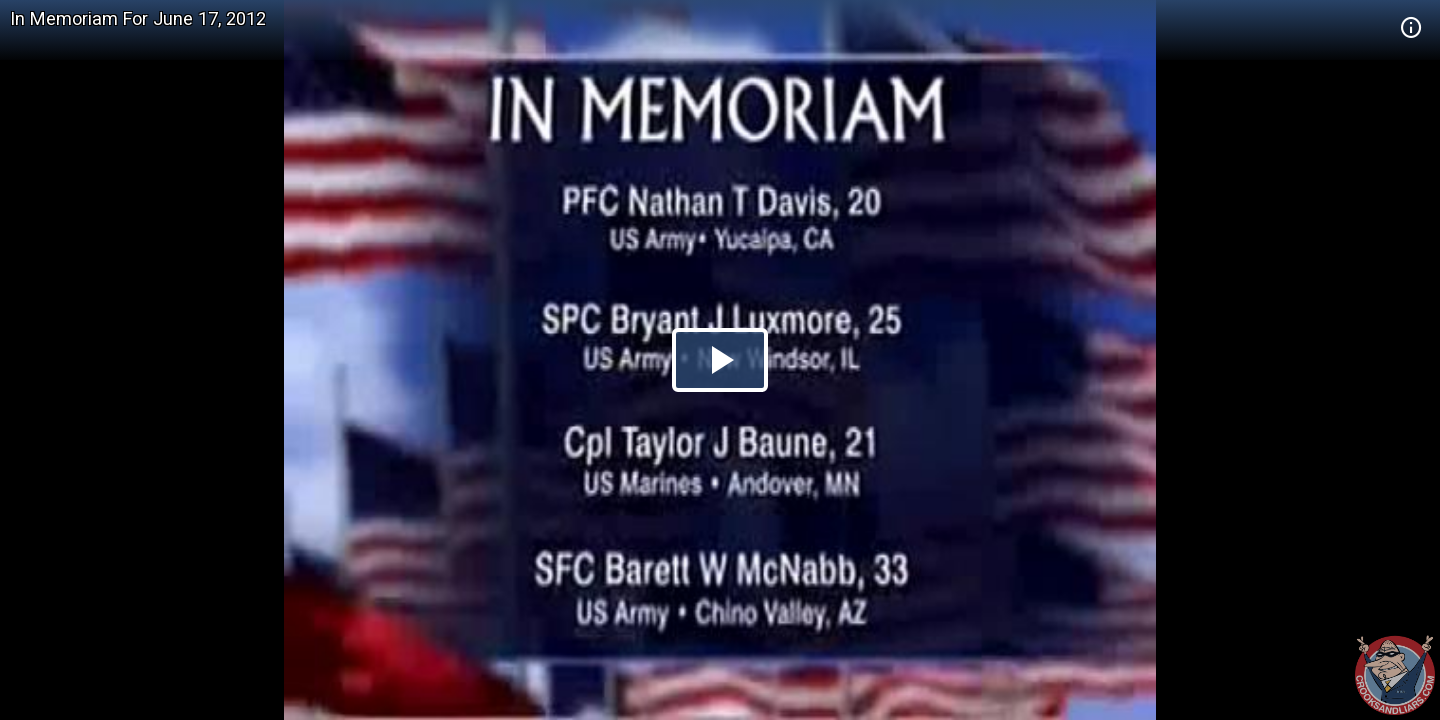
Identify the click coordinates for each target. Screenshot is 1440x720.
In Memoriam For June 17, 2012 (138, 18)
